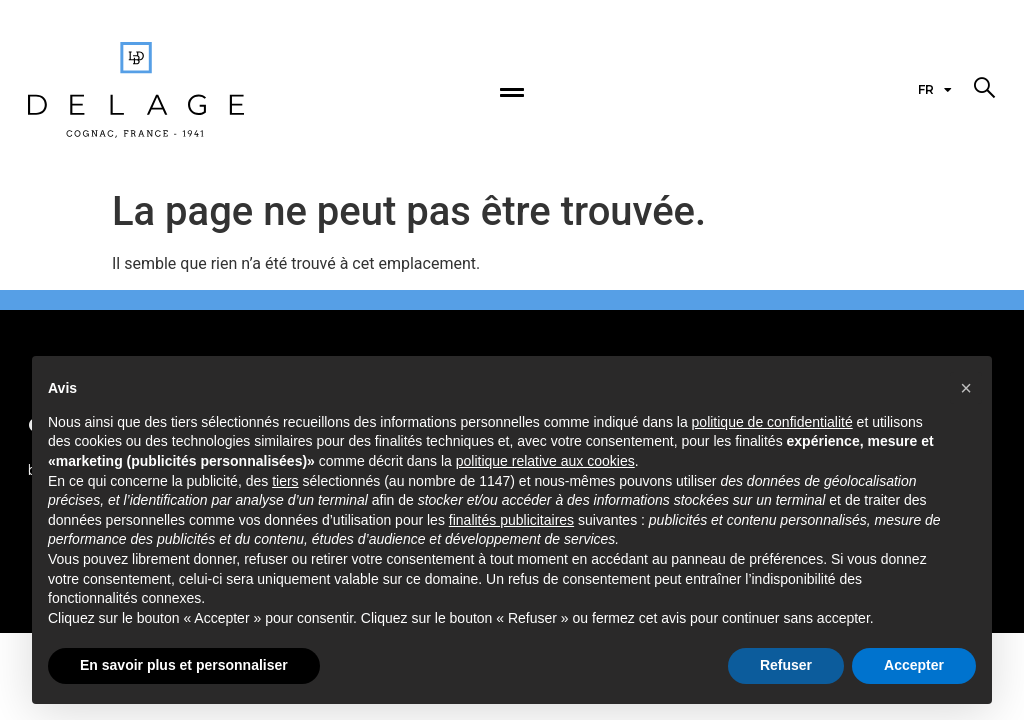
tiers (285, 481)
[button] (984, 88)
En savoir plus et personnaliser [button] (184, 665)
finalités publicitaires (511, 520)
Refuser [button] (786, 665)
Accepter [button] (914, 665)
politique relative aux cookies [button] (545, 461)
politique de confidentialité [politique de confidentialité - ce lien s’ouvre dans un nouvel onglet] (772, 422)
